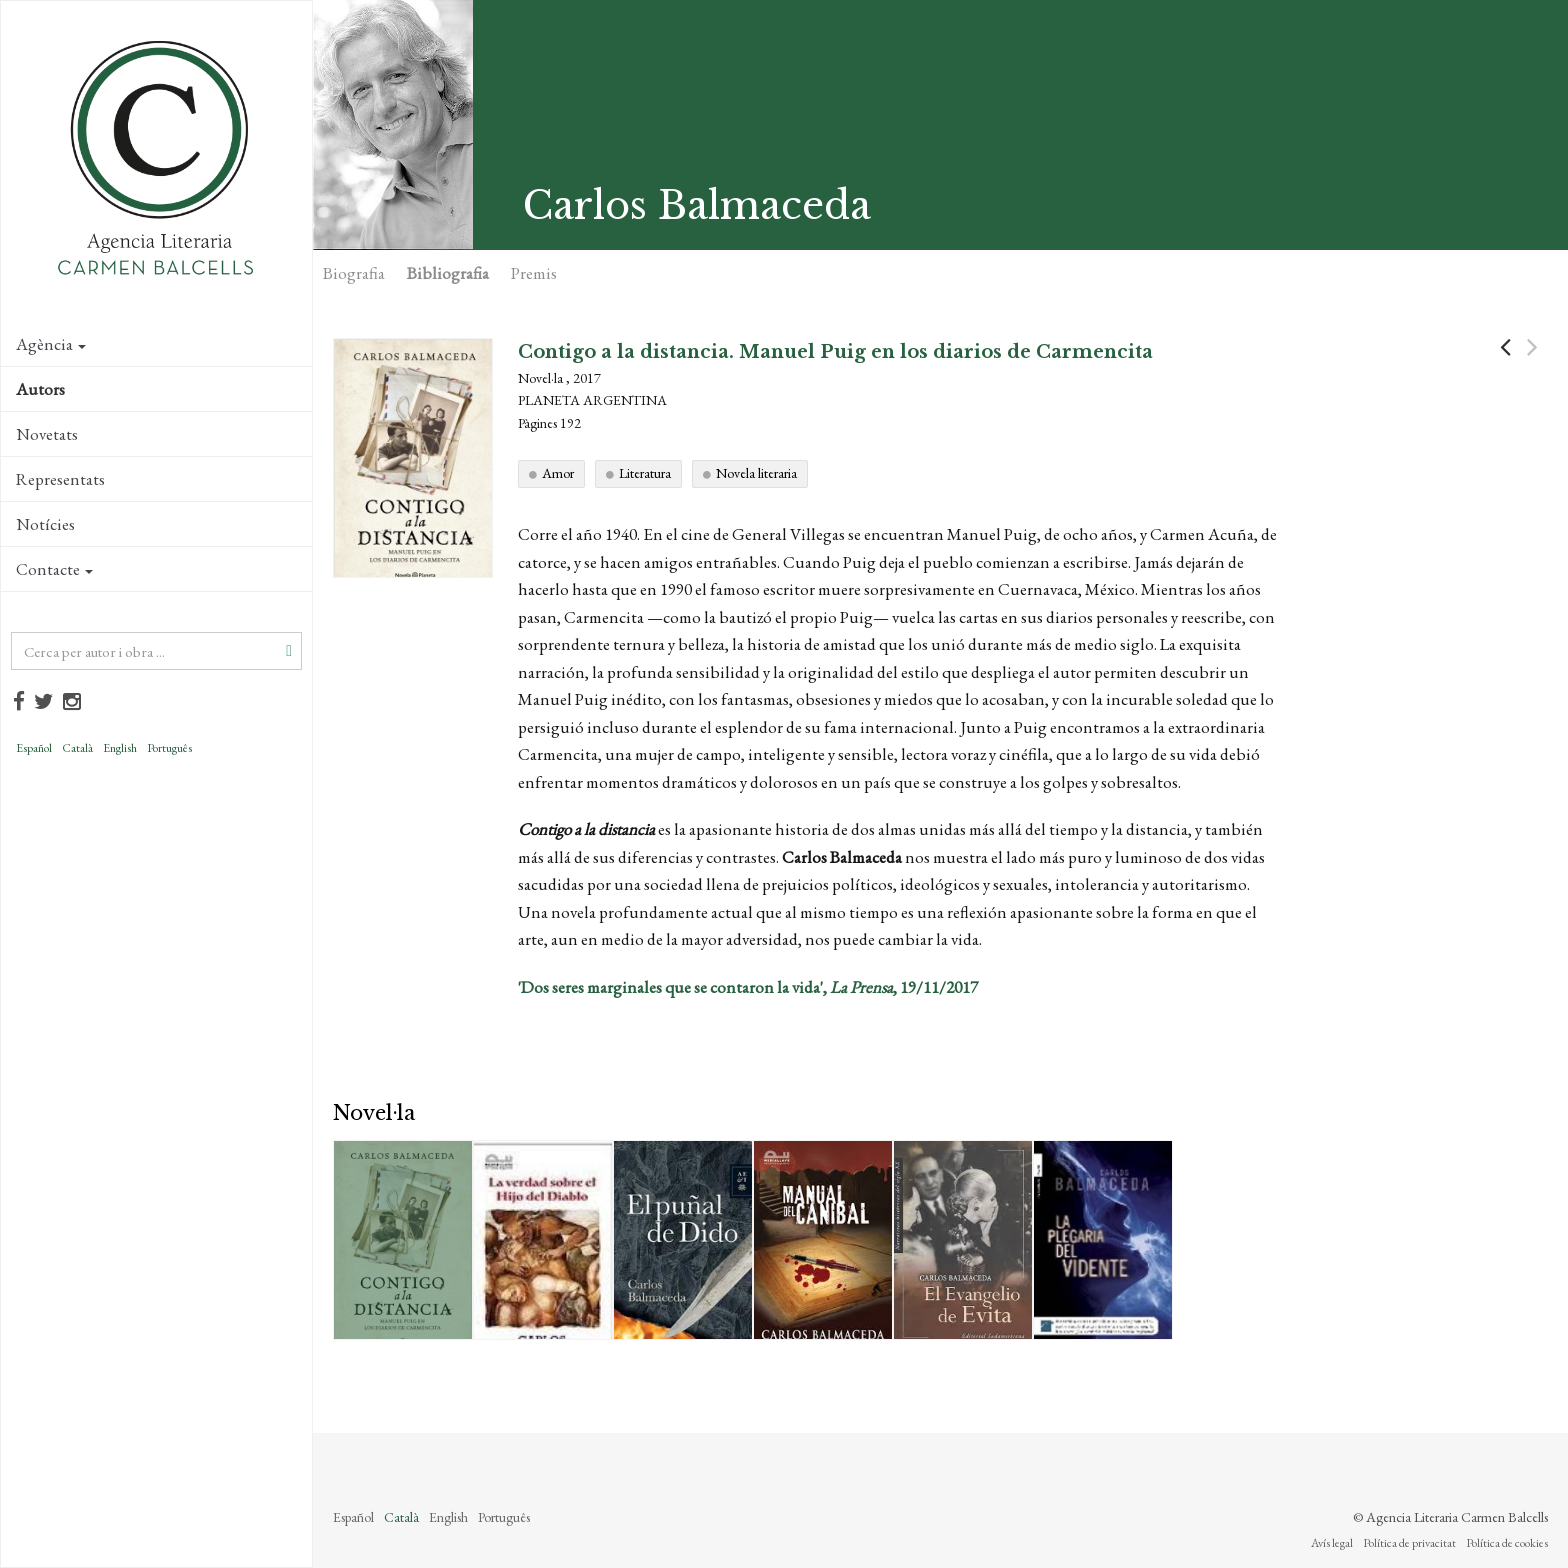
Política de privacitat (1409, 1543)
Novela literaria (756, 473)
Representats (60, 479)
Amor (558, 473)
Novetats (47, 434)
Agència (51, 344)
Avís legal (1332, 1543)
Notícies (45, 524)
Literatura (645, 473)
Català (77, 748)
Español (34, 748)
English (120, 748)
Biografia (354, 273)
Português (169, 748)
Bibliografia (448, 273)
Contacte (54, 569)
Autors (40, 389)
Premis (534, 273)
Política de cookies (1507, 1543)
